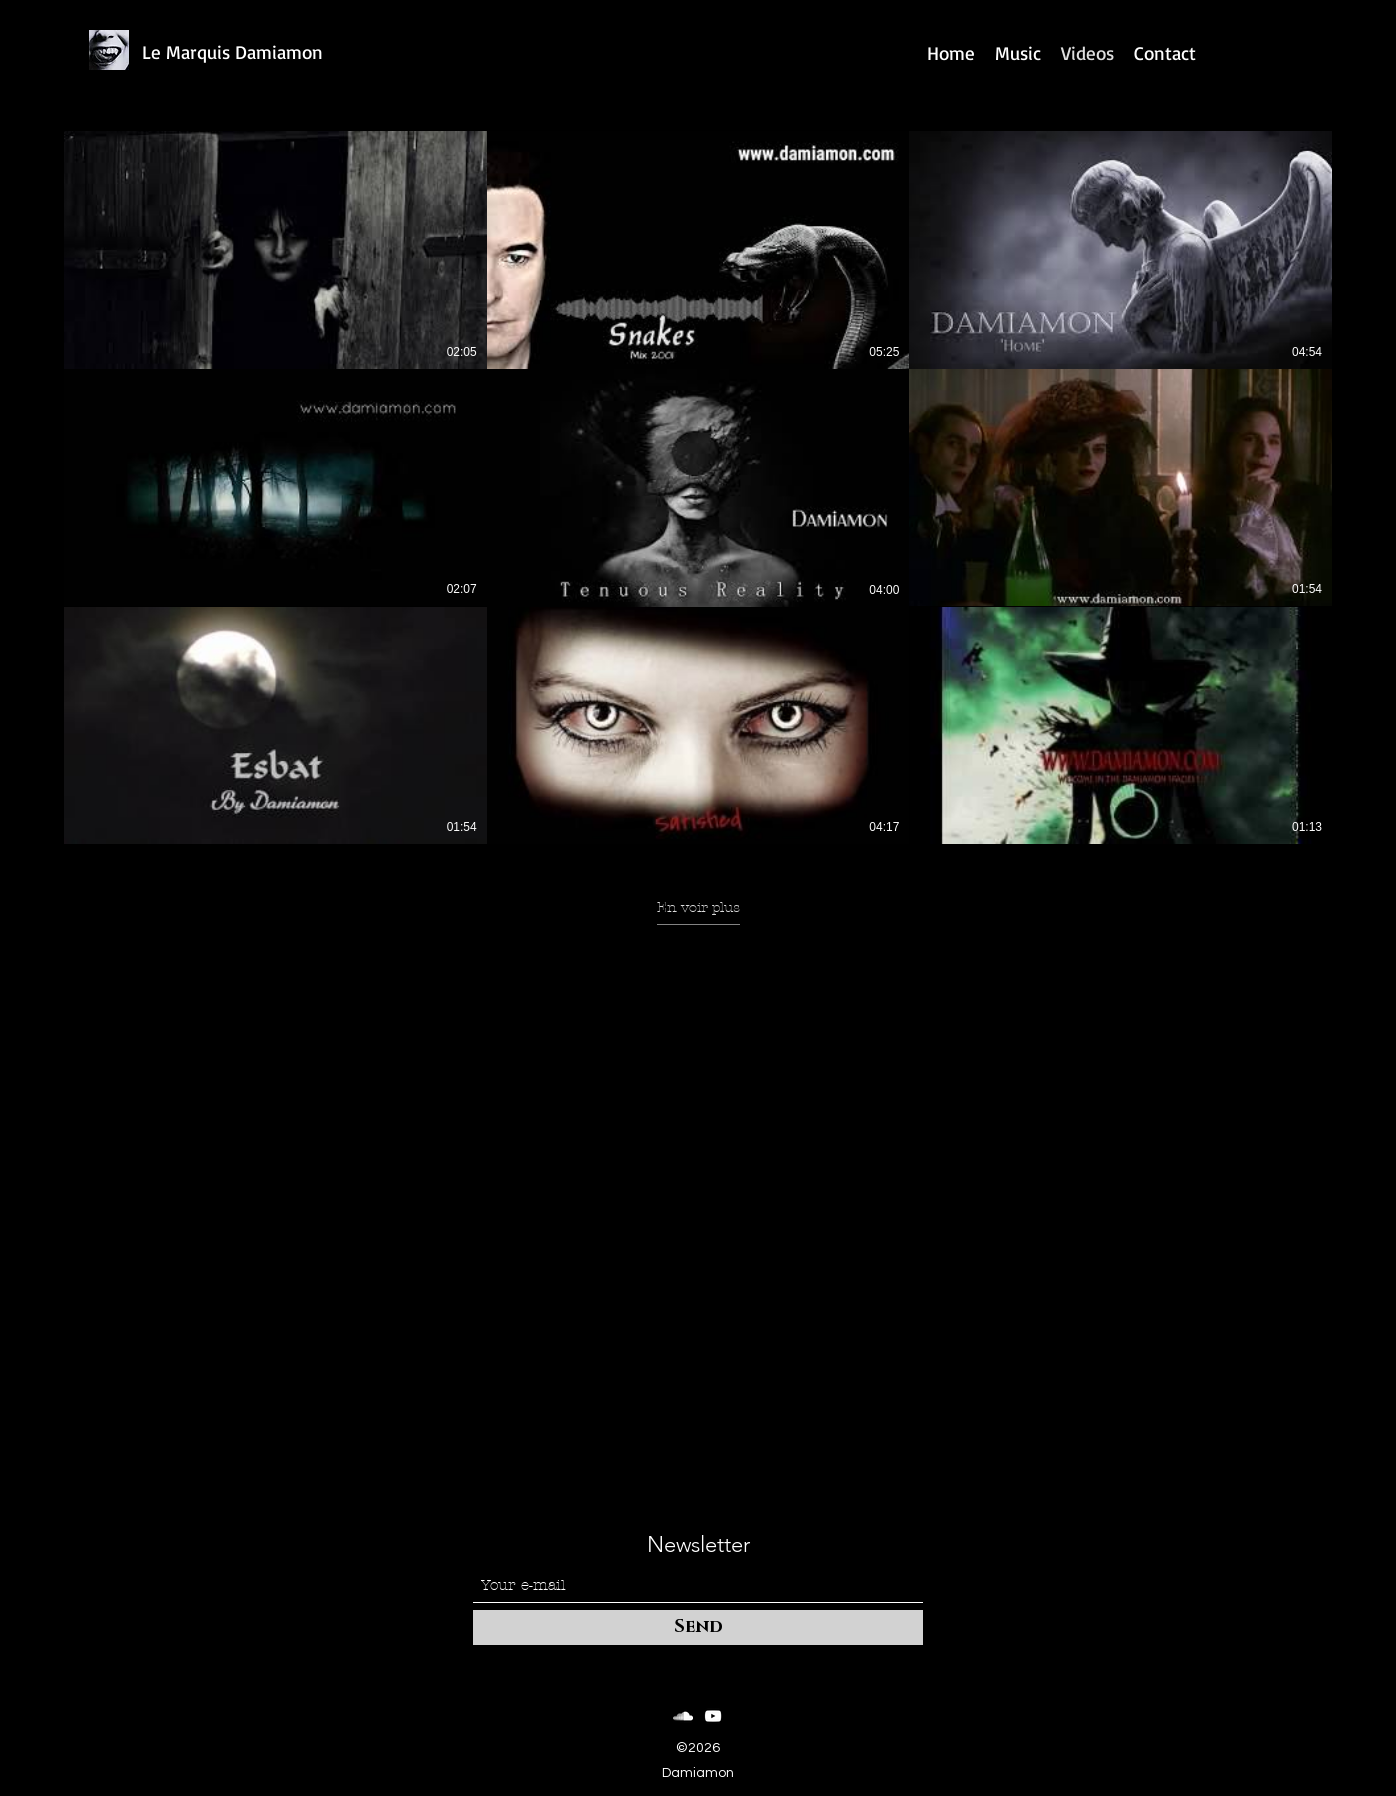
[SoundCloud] (683, 1716)
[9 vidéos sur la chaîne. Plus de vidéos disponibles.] (698, 487)
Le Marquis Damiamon (232, 52)
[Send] (698, 1627)
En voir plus (698, 907)
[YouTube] (713, 1716)
